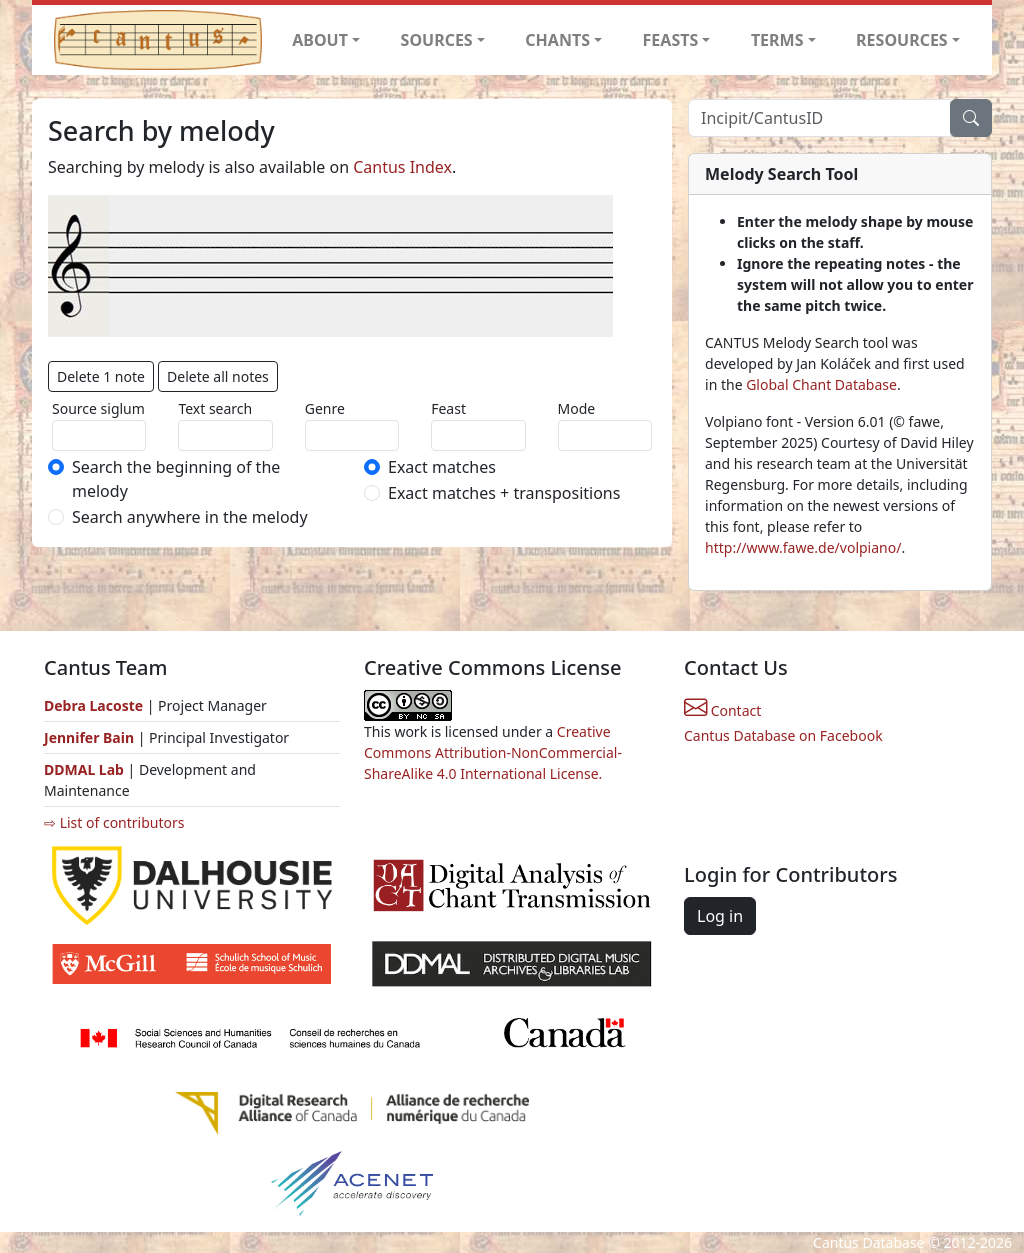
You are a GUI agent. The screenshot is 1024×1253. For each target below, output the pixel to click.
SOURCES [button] (437, 40)
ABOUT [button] (320, 40)
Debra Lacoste (93, 705)
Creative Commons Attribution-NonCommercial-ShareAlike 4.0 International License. (493, 752)
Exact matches (442, 467)
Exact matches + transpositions (504, 493)
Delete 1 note (101, 376)
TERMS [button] (777, 40)
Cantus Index (402, 167)
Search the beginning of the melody (176, 479)
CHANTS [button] (557, 40)
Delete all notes (218, 376)
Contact (722, 710)
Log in (720, 916)
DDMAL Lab (84, 769)
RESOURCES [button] (902, 40)
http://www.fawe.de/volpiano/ (803, 547)
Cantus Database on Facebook (783, 735)
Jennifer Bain (91, 737)
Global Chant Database (821, 384)
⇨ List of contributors (114, 822)
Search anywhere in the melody (190, 517)
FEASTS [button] (671, 40)
